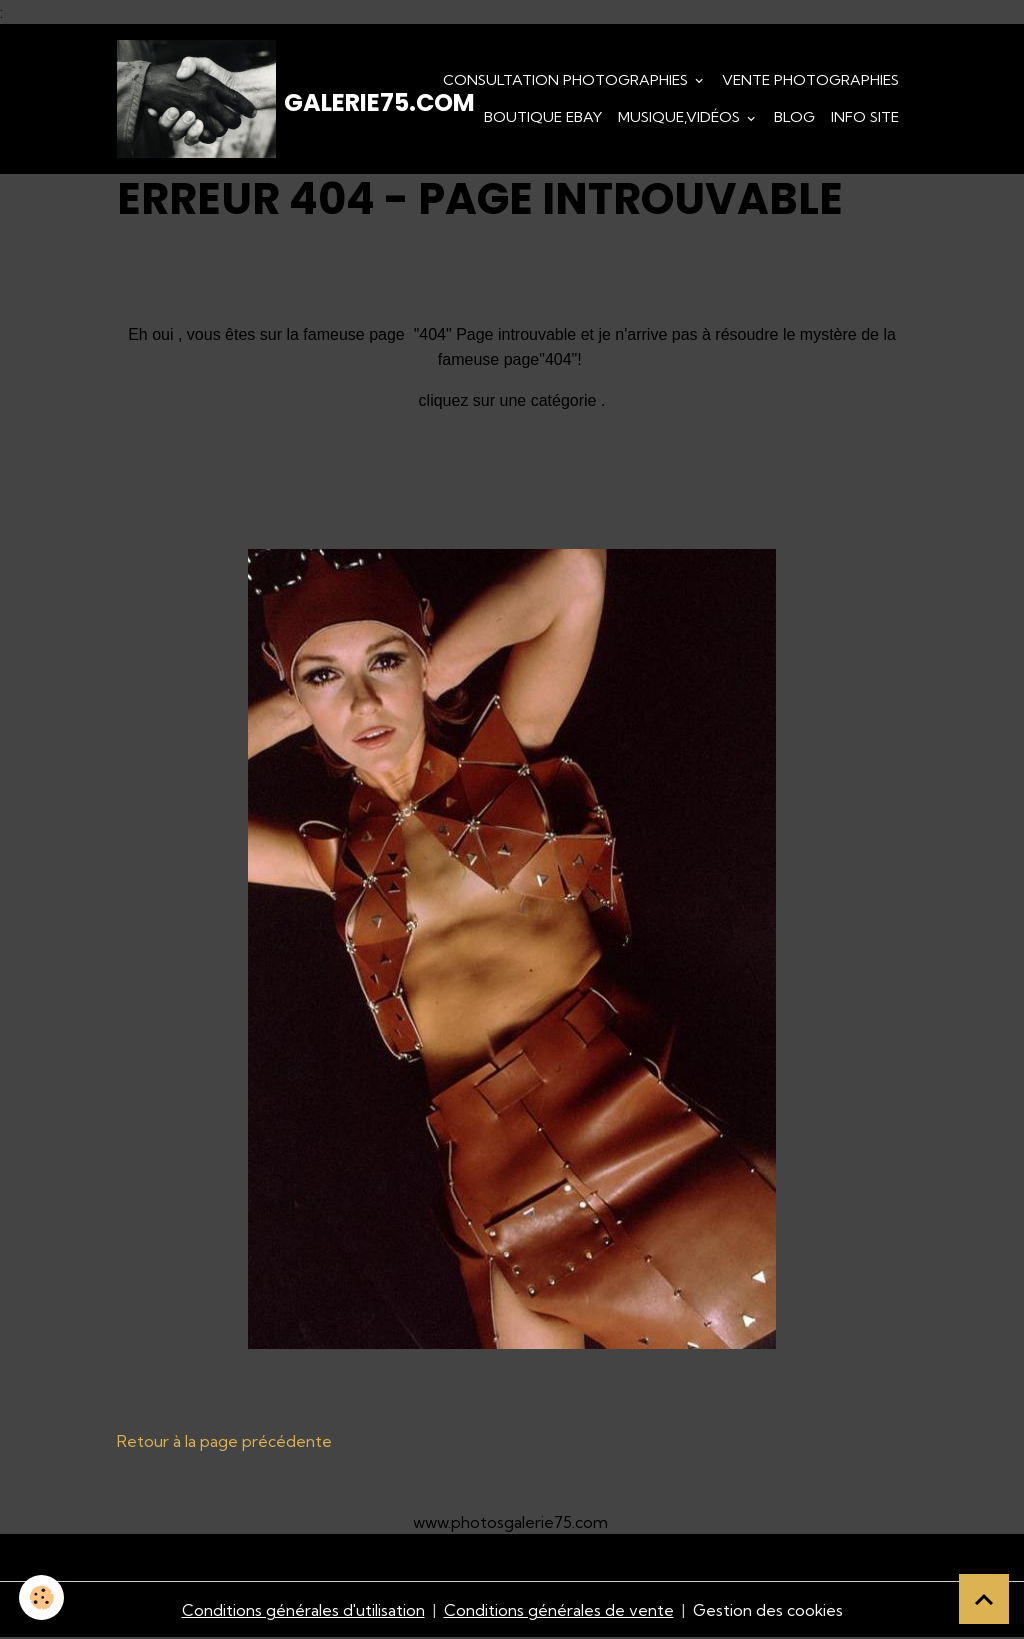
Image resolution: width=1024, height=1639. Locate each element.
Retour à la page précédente (224, 1443)
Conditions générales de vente (558, 1611)
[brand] (227, 100)
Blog (794, 118)
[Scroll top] (984, 1599)
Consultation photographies (567, 80)
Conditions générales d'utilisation (302, 1611)
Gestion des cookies (768, 1611)
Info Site (865, 118)
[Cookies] (42, 1597)
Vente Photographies (810, 80)
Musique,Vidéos (681, 118)
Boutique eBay (543, 118)
